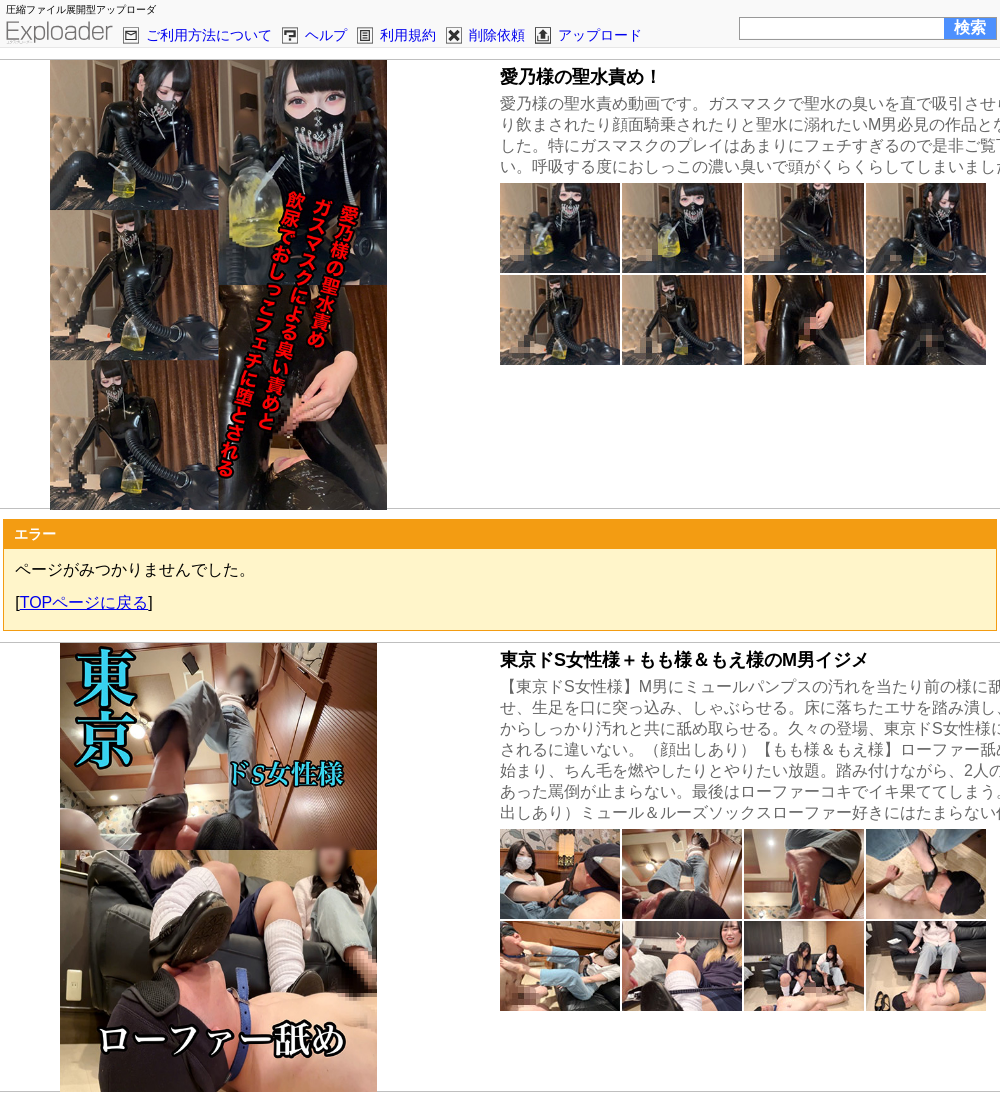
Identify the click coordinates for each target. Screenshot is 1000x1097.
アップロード (600, 35)
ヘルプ (326, 35)
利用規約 (408, 35)
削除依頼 (497, 35)
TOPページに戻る (84, 602)
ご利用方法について (209, 35)
